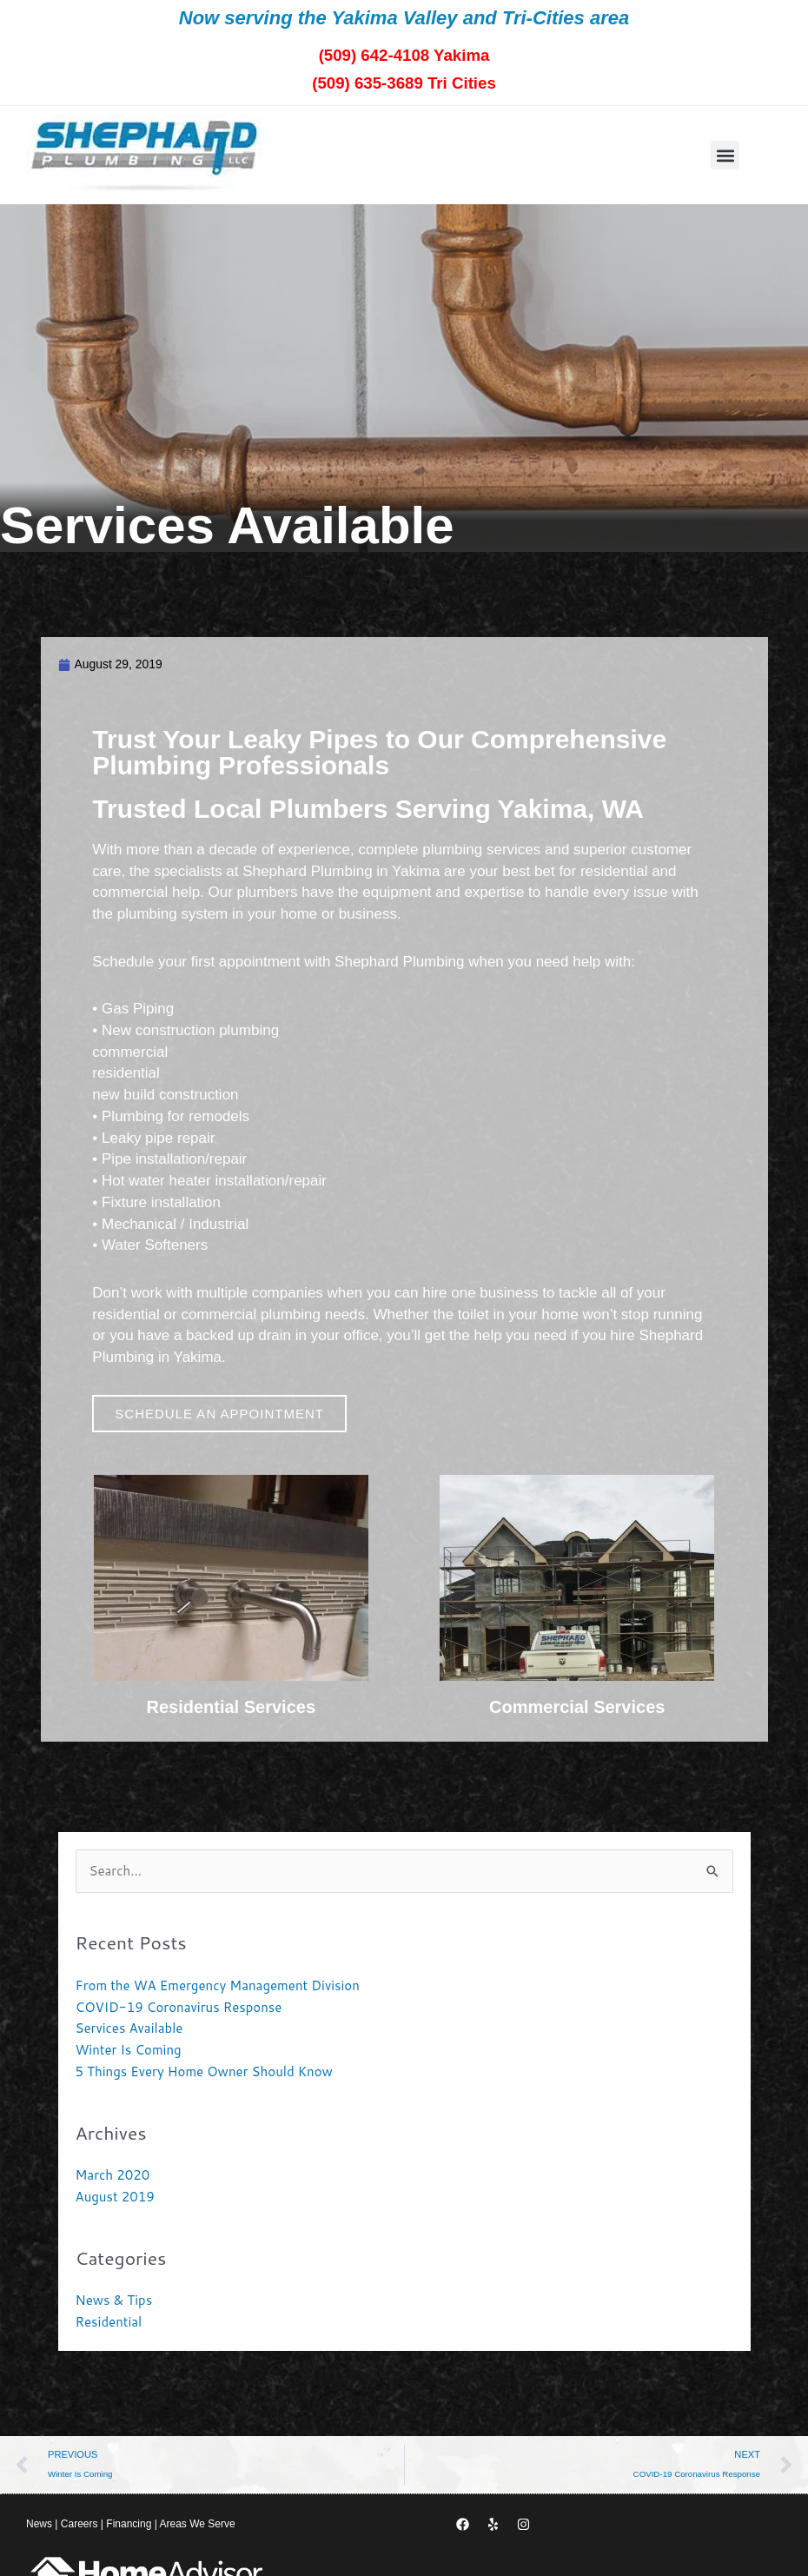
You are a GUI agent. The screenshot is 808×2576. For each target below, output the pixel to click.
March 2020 (113, 2176)
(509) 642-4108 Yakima (404, 54)
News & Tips (114, 2301)
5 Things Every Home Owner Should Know (204, 2071)
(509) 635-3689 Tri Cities (403, 82)
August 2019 (115, 2197)
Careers (79, 2527)
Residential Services (230, 1708)
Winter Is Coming (129, 2051)
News (39, 2527)
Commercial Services (577, 1708)
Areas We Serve (197, 2527)
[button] (725, 155)
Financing (128, 2527)
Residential (109, 2322)
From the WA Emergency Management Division (218, 1985)
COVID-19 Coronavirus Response (179, 2007)
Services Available (129, 2029)
